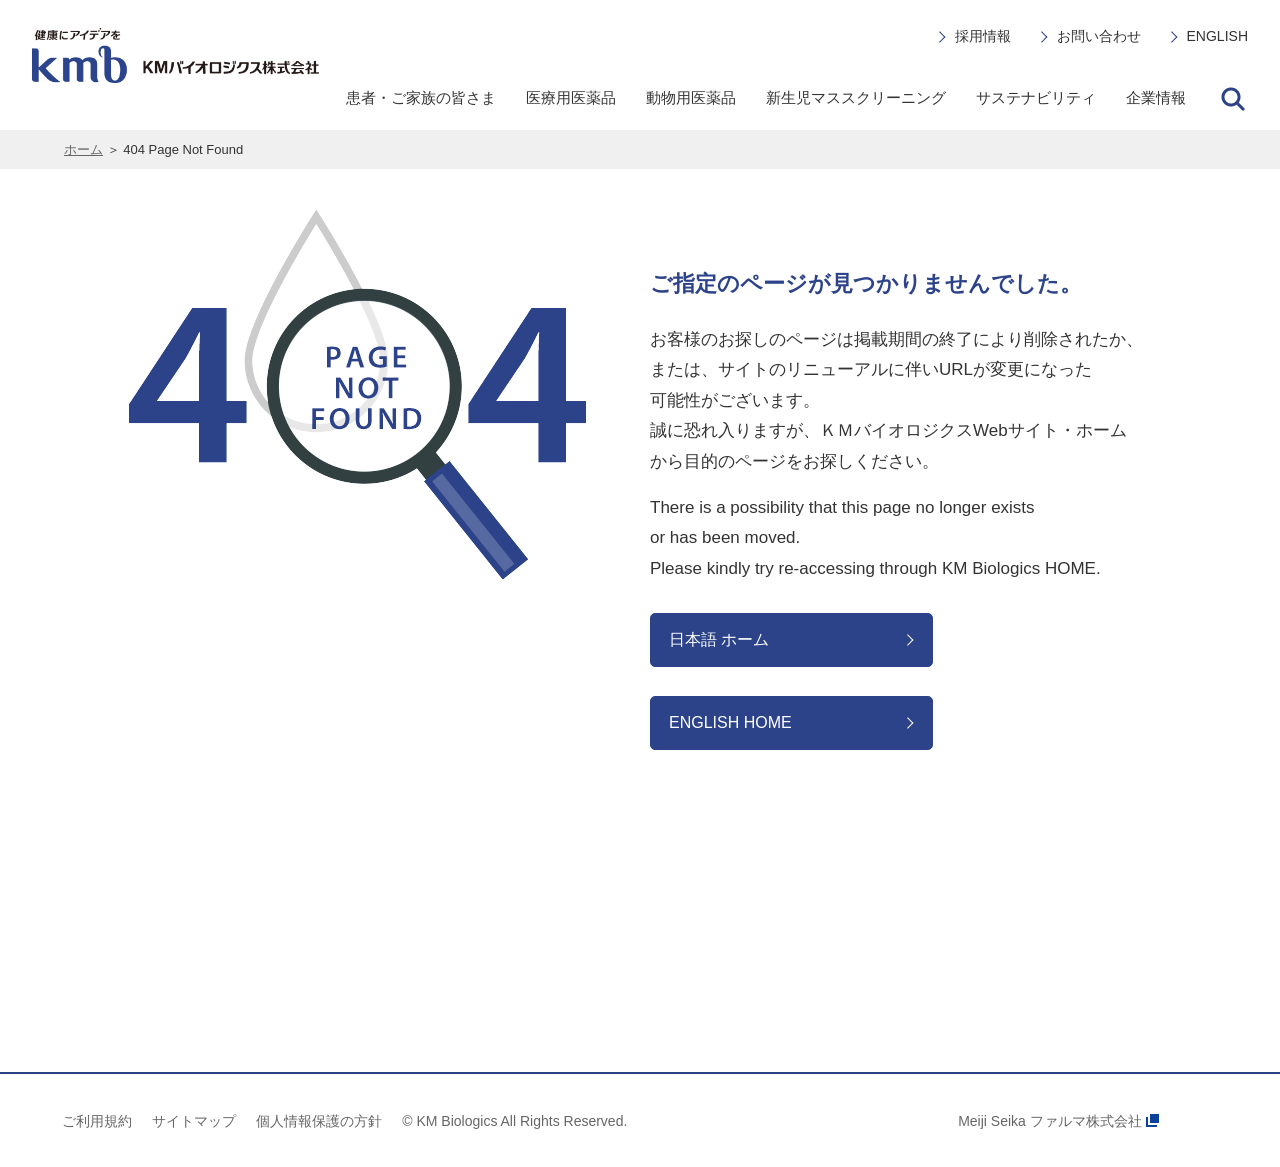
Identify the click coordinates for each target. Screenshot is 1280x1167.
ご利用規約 (97, 1121)
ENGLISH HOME (730, 722)
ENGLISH (1217, 36)
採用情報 (983, 36)
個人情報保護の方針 (319, 1121)
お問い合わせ (1099, 36)
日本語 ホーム (719, 639)
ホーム (83, 149)
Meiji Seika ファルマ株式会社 (1058, 1121)
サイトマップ (194, 1121)
